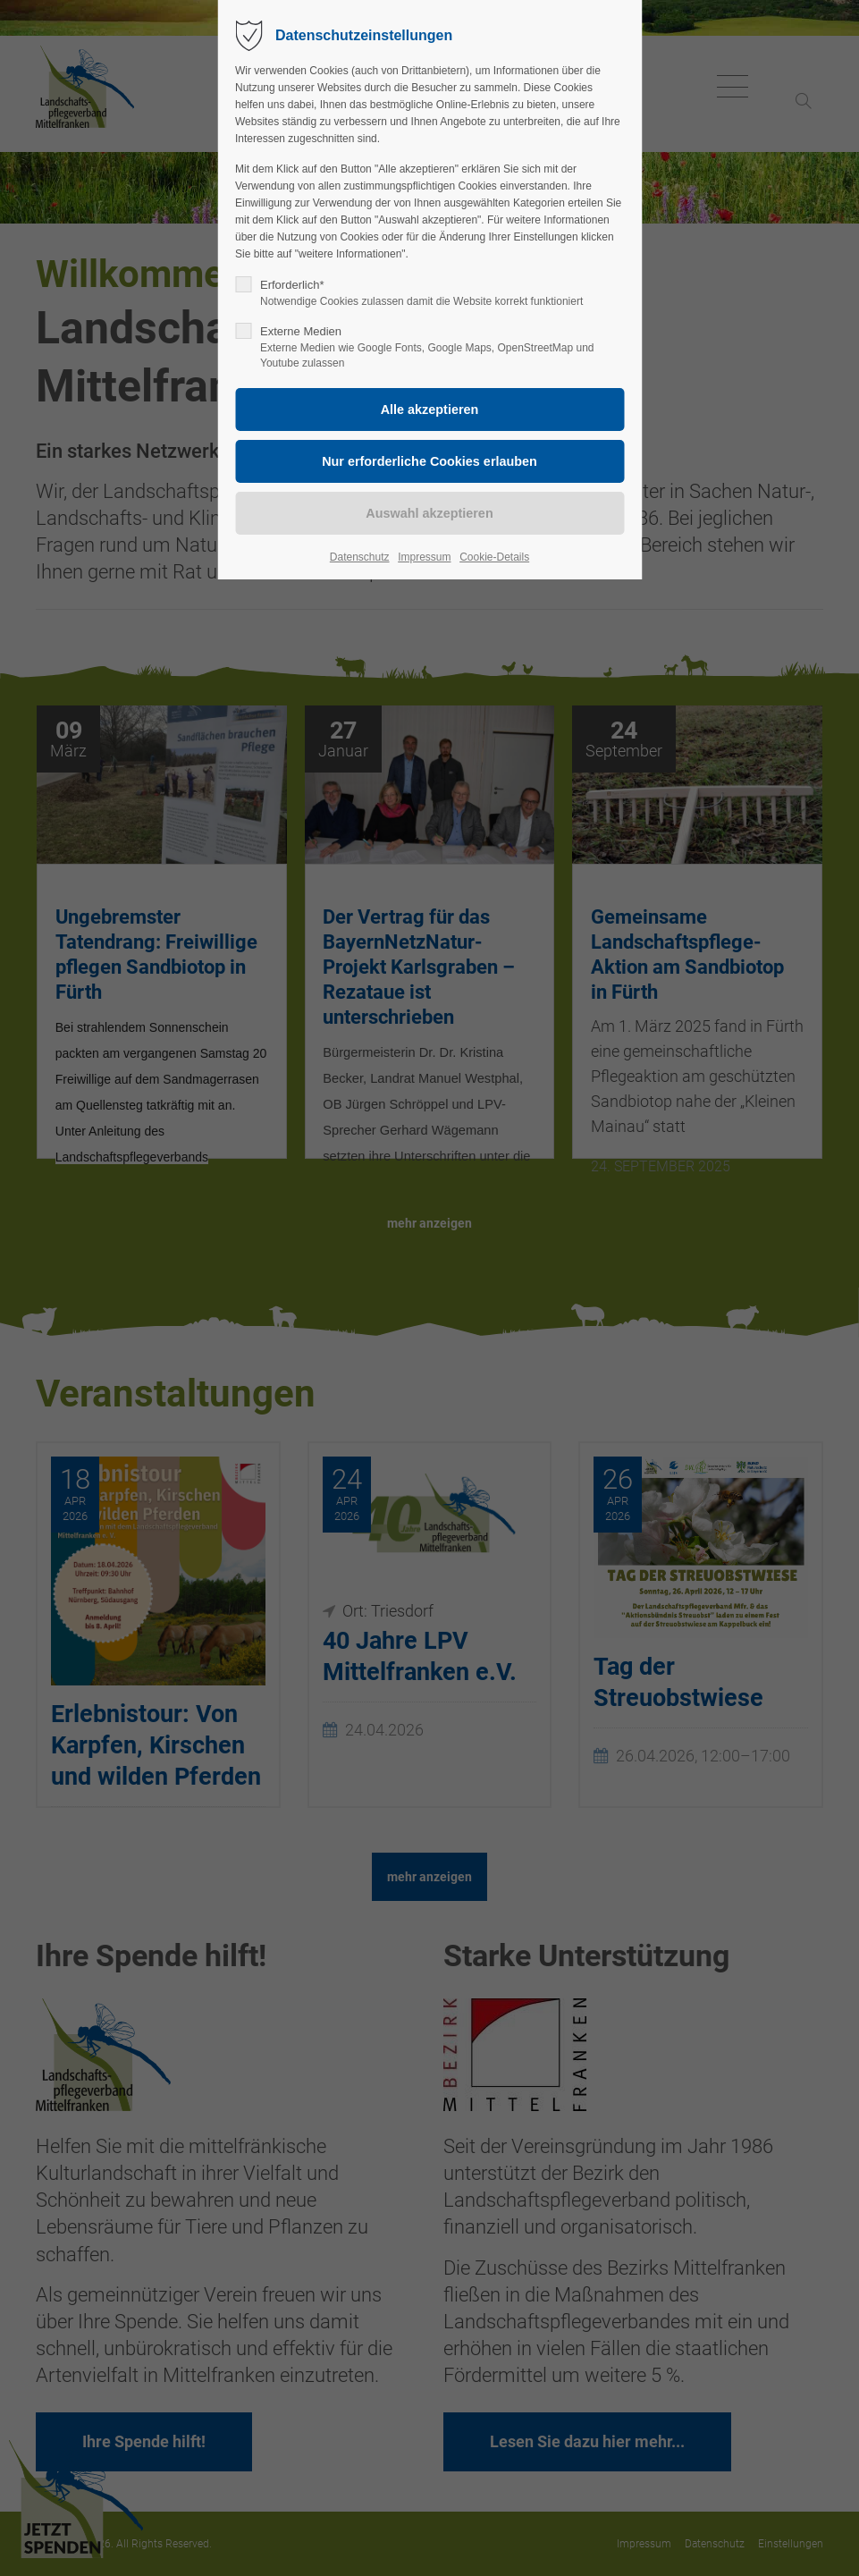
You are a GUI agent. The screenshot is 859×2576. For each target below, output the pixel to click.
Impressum (424, 557)
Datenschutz (360, 557)
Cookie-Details (494, 557)
